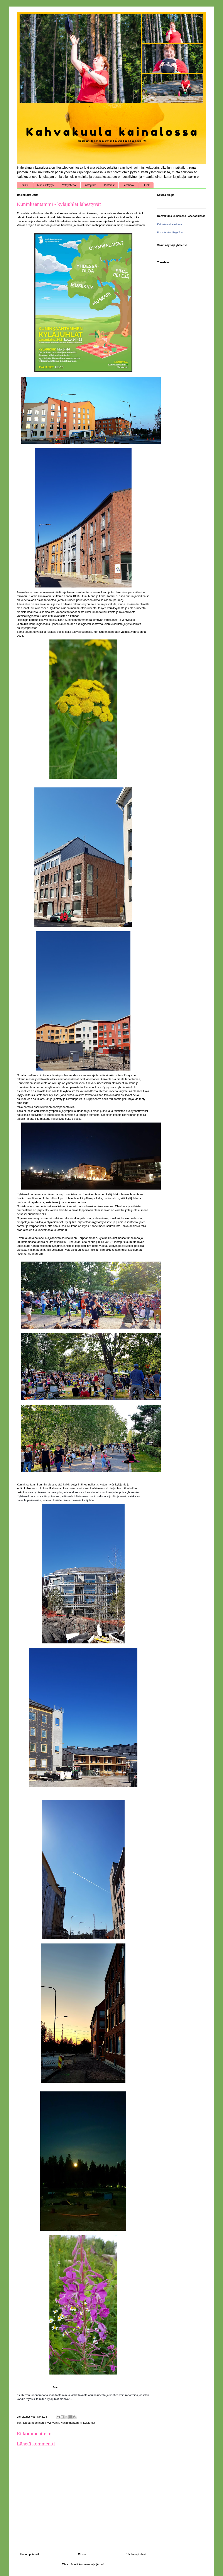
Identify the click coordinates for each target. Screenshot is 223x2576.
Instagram (90, 185)
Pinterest (109, 185)
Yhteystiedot (69, 185)
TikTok (146, 185)
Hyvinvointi (52, 2422)
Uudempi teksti (29, 2554)
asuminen (37, 2422)
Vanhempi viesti (136, 2554)
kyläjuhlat (89, 2422)
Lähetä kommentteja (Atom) (86, 2564)
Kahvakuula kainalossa (169, 224)
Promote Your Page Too (169, 232)
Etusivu (25, 185)
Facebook (128, 185)
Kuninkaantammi (134, 225)
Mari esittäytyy (45, 185)
